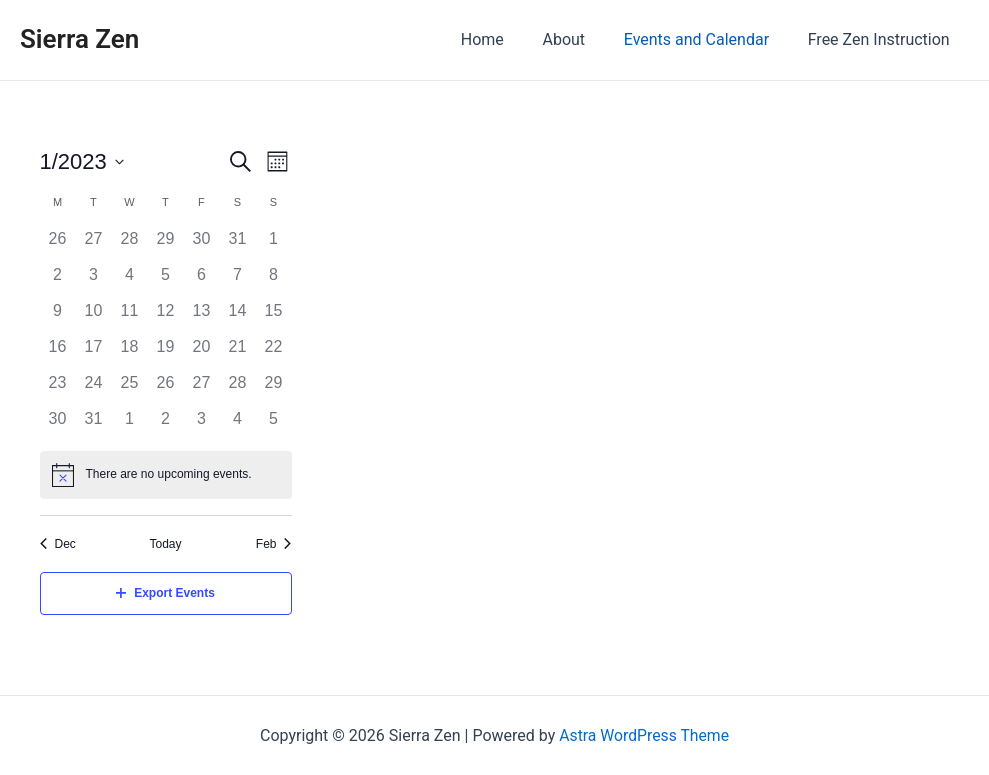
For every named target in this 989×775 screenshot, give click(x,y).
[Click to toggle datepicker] (82, 161)
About (580, 39)
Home (505, 39)
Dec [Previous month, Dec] (58, 544)
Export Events (165, 593)
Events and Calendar (706, 39)
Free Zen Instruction (882, 39)
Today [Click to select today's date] (165, 544)
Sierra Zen (79, 39)
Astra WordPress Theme (644, 735)
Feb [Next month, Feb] (274, 544)
